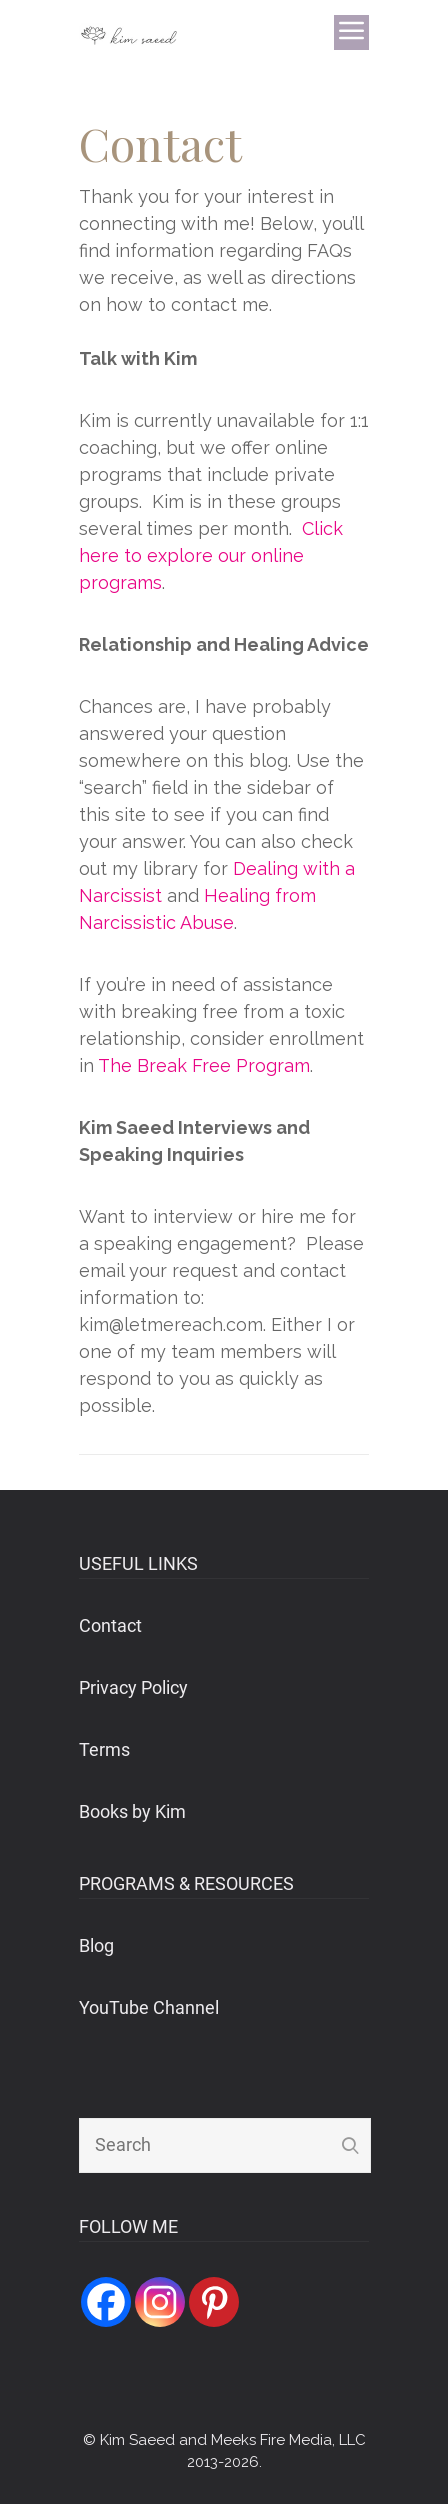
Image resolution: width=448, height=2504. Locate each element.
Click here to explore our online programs (211, 555)
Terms (104, 1749)
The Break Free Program (204, 1065)
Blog (96, 1945)
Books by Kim (132, 1811)
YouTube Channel (149, 2007)
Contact (110, 1625)
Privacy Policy (133, 1687)
